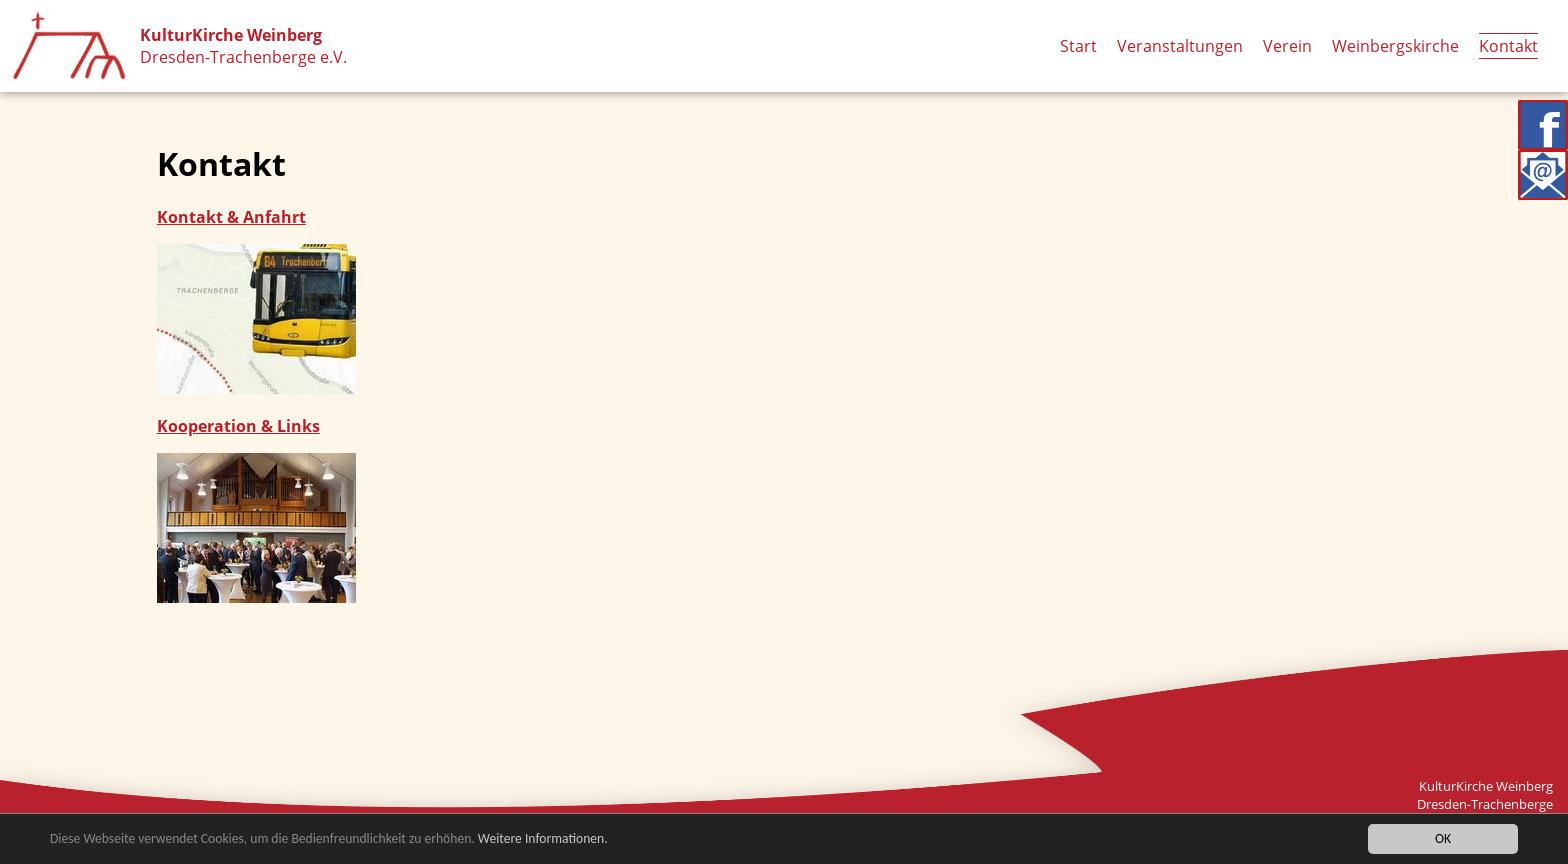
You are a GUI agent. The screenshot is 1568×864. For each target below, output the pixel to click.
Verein (1287, 46)
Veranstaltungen (1180, 46)
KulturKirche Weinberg (231, 35)
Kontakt (1508, 46)
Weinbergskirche (1395, 46)
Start (1078, 46)
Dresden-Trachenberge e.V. (243, 57)
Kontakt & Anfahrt (231, 217)
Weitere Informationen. (543, 838)
